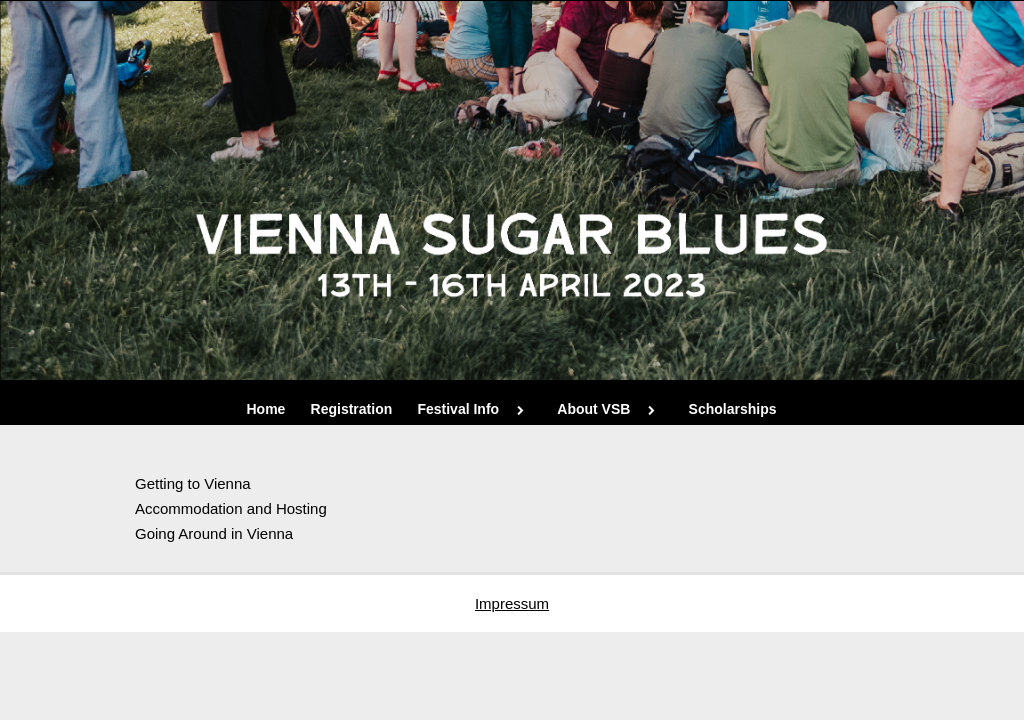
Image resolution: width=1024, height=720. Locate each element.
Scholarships (733, 409)
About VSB (610, 409)
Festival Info (474, 409)
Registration (352, 409)
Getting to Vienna (195, 483)
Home (266, 409)
